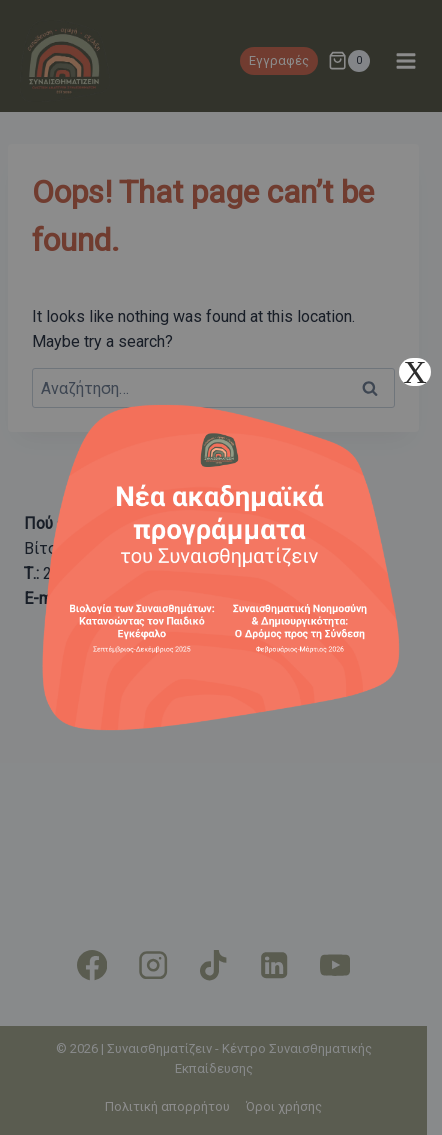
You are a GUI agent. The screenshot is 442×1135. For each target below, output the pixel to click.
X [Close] (414, 372)
